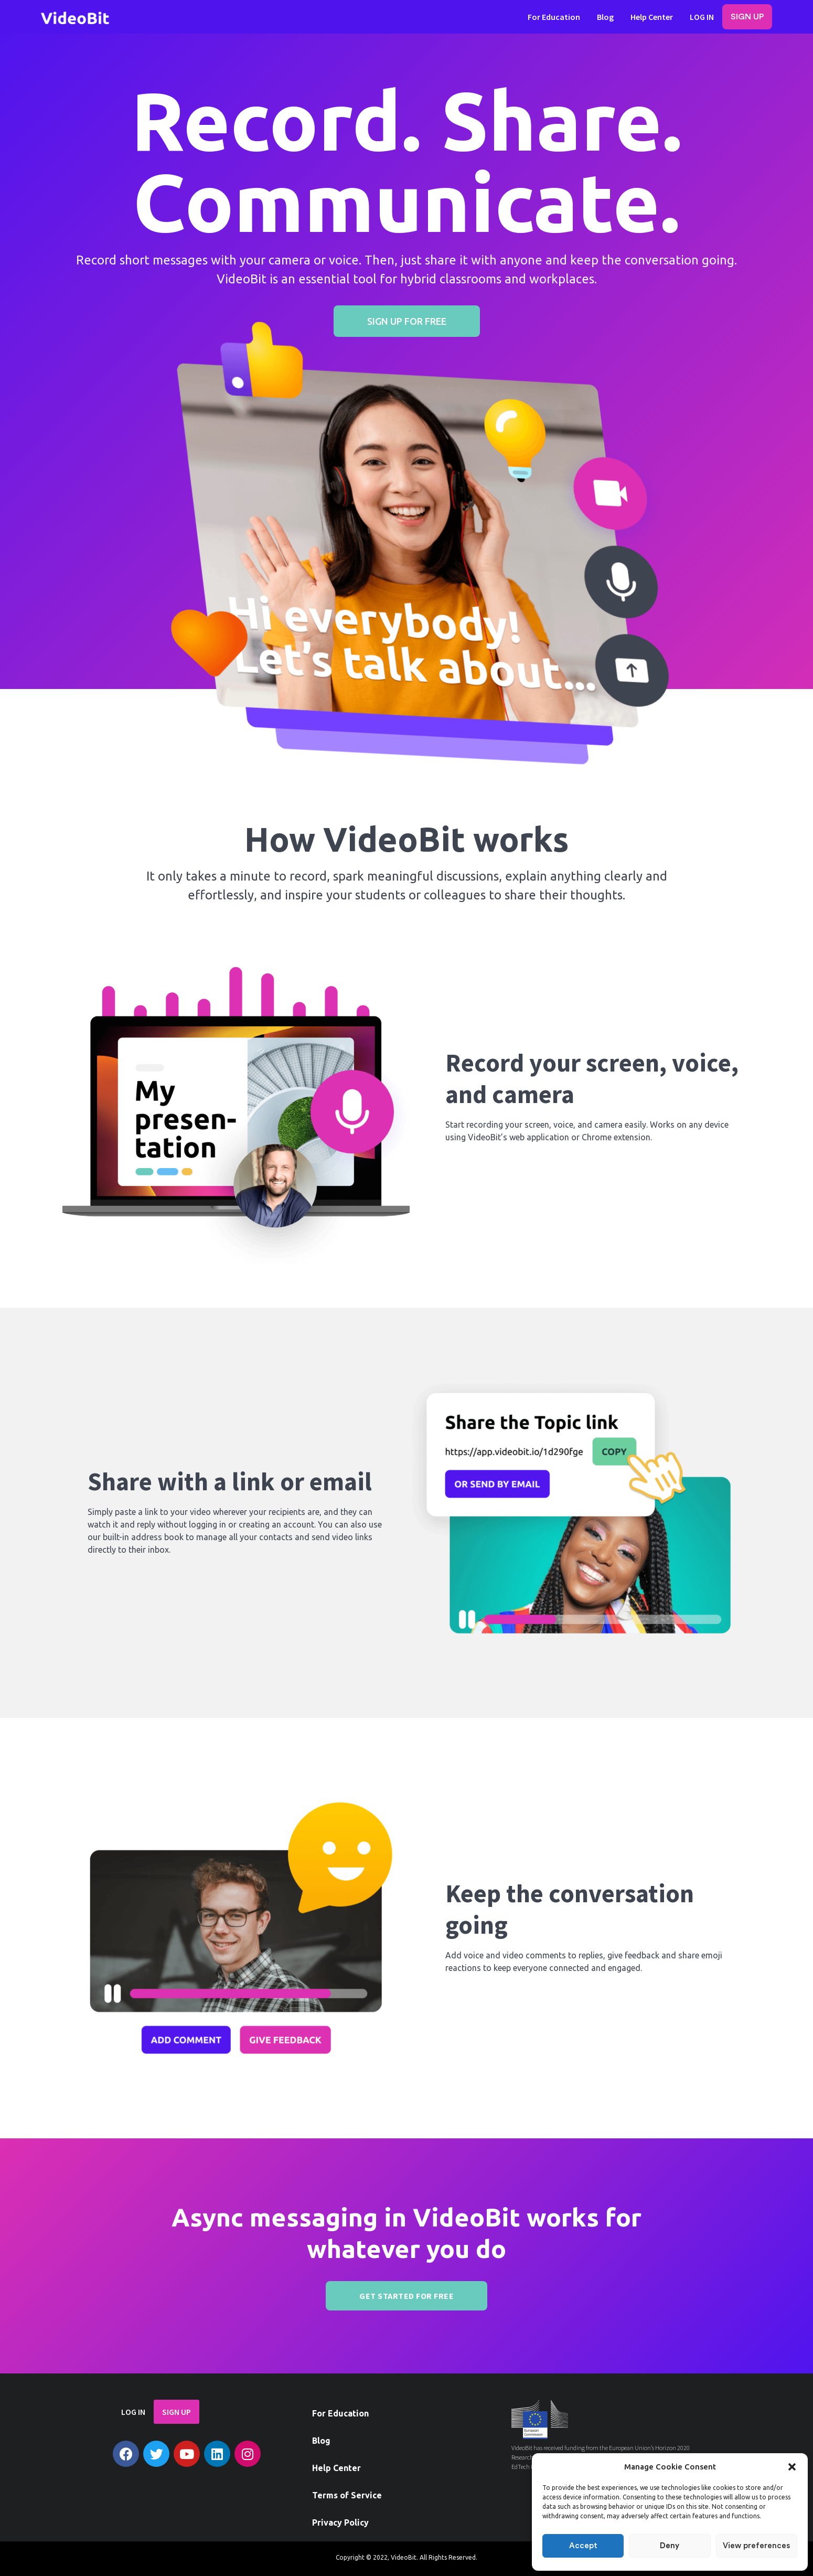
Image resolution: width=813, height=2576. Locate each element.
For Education (554, 17)
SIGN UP (747, 17)
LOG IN (702, 17)
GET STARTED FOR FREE (406, 2296)
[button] (792, 2467)
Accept (583, 2546)
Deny (669, 2546)
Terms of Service (347, 2495)
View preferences (756, 2546)
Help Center (651, 17)
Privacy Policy (340, 2522)
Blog (605, 17)
